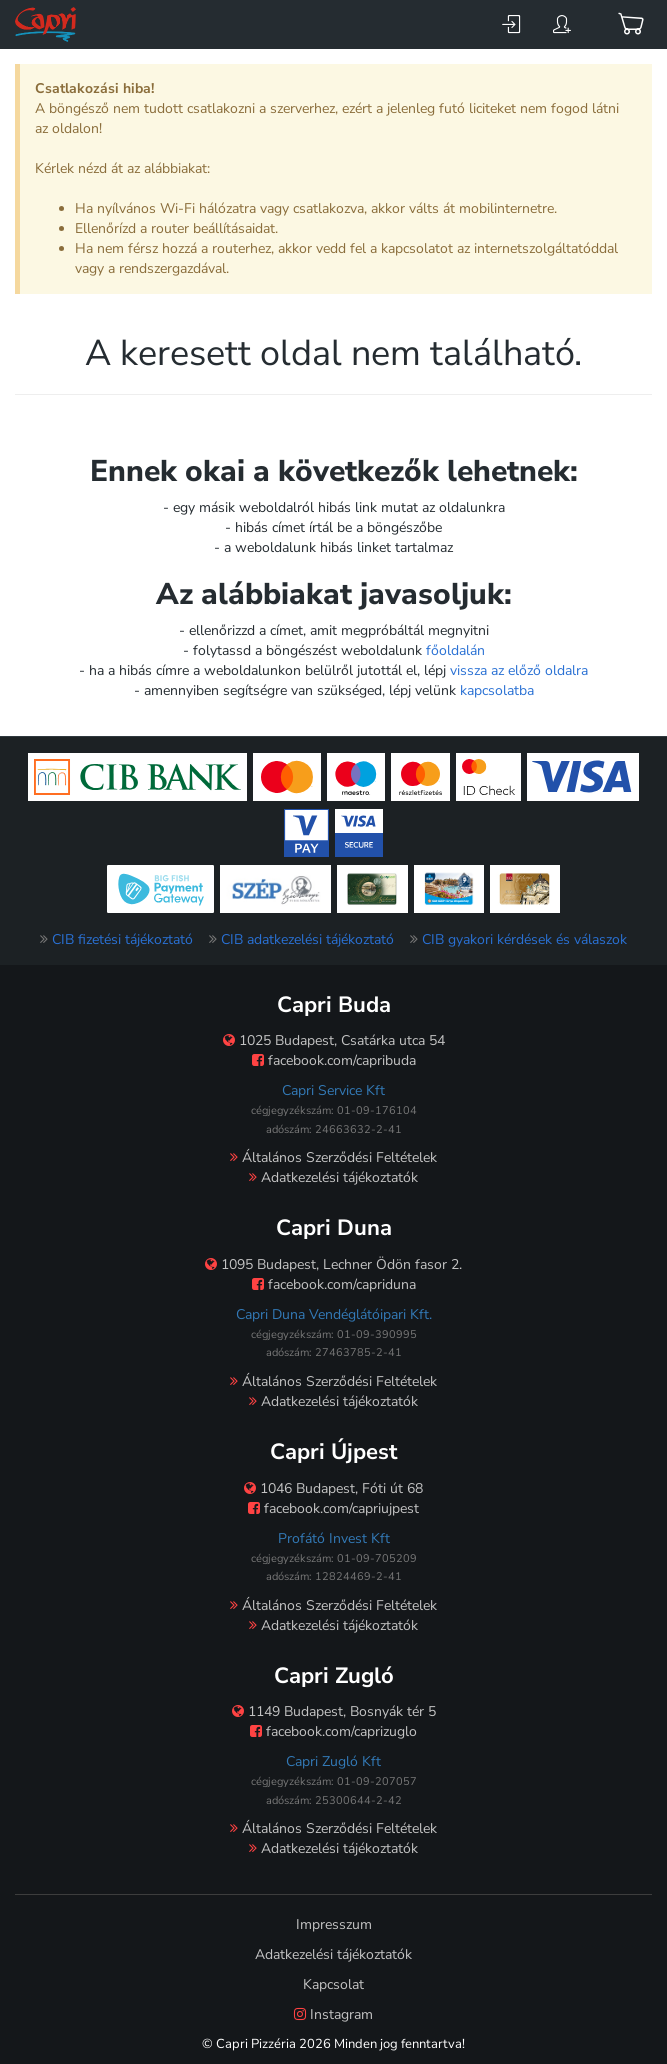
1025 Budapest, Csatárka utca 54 (334, 1040)
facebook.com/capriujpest (333, 1508)
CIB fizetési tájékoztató (122, 939)
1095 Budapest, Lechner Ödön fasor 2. (333, 1264)
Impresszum (334, 1924)
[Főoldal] (47, 24)
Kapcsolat (333, 1984)
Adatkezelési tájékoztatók (333, 1177)
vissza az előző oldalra (519, 670)
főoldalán (455, 650)
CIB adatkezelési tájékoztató (307, 939)
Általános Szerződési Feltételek (333, 1157)
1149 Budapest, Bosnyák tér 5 (334, 1711)
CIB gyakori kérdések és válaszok (524, 939)
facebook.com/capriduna (334, 1284)
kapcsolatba (497, 690)
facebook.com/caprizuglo (333, 1731)
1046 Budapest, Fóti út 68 (333, 1488)
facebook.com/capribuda (334, 1060)
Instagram (333, 2014)
